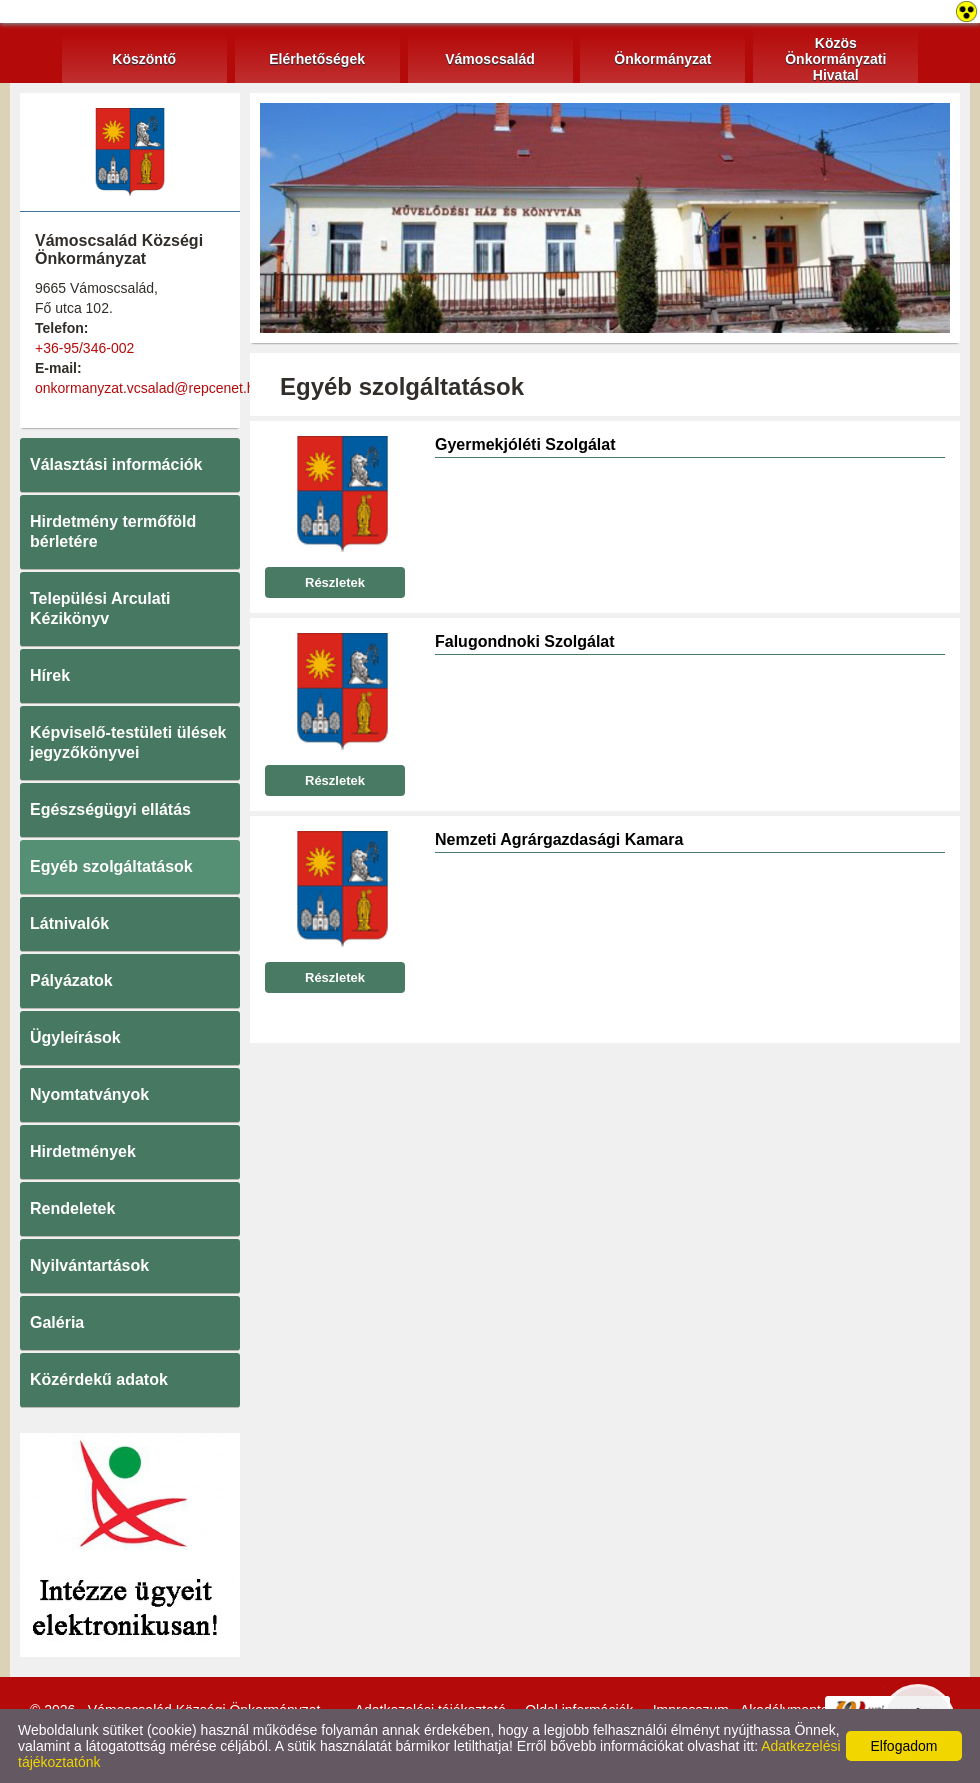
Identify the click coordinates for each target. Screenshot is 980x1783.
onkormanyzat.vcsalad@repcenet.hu (148, 388)
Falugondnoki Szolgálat (525, 641)
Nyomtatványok (89, 1094)
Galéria (57, 1322)
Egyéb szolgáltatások (111, 866)
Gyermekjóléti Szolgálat (525, 444)
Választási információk (116, 464)
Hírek (50, 675)
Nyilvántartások (89, 1265)
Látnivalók (69, 923)
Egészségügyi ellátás (110, 809)
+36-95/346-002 (84, 348)
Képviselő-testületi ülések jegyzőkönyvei (128, 742)
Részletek (335, 582)
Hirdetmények (83, 1151)
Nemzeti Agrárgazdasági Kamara (559, 839)
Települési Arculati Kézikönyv (100, 608)
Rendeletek (72, 1208)
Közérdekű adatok (99, 1379)
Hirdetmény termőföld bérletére (113, 531)
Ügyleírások (75, 1037)
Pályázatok (71, 980)
